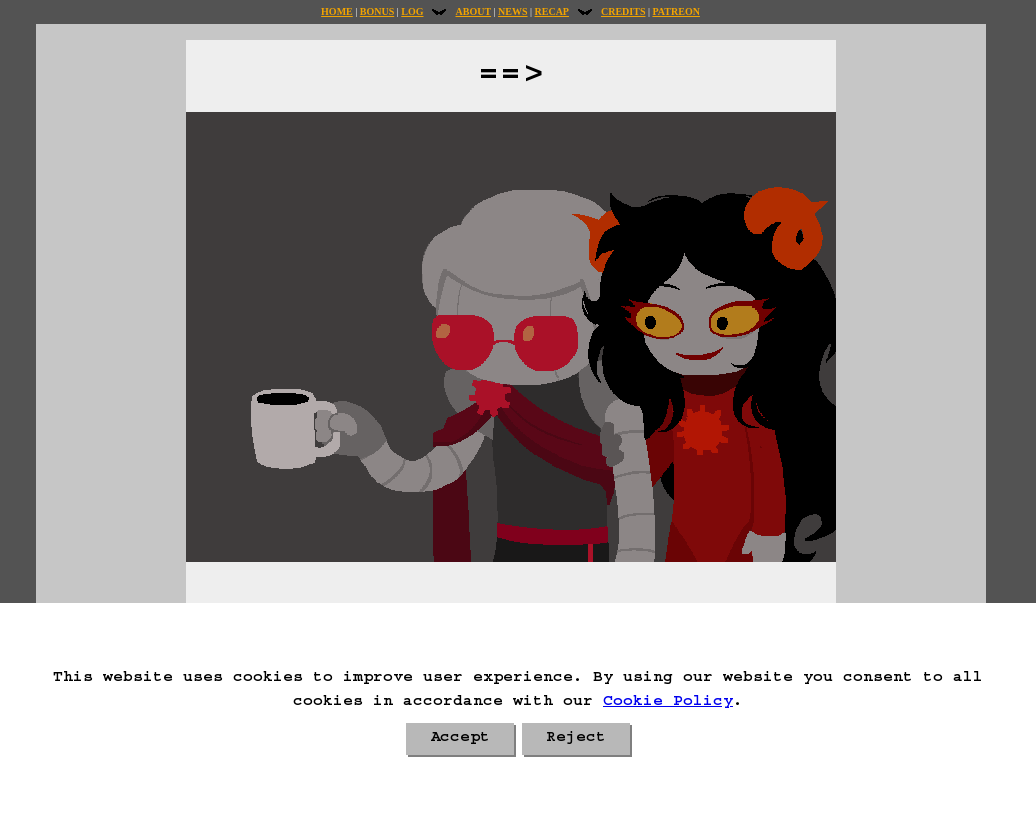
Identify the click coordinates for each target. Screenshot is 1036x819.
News (512, 11)
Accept (460, 739)
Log (412, 11)
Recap (552, 11)
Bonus (377, 11)
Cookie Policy (668, 703)
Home (337, 11)
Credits (623, 11)
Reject (576, 739)
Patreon (675, 11)
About (473, 11)
